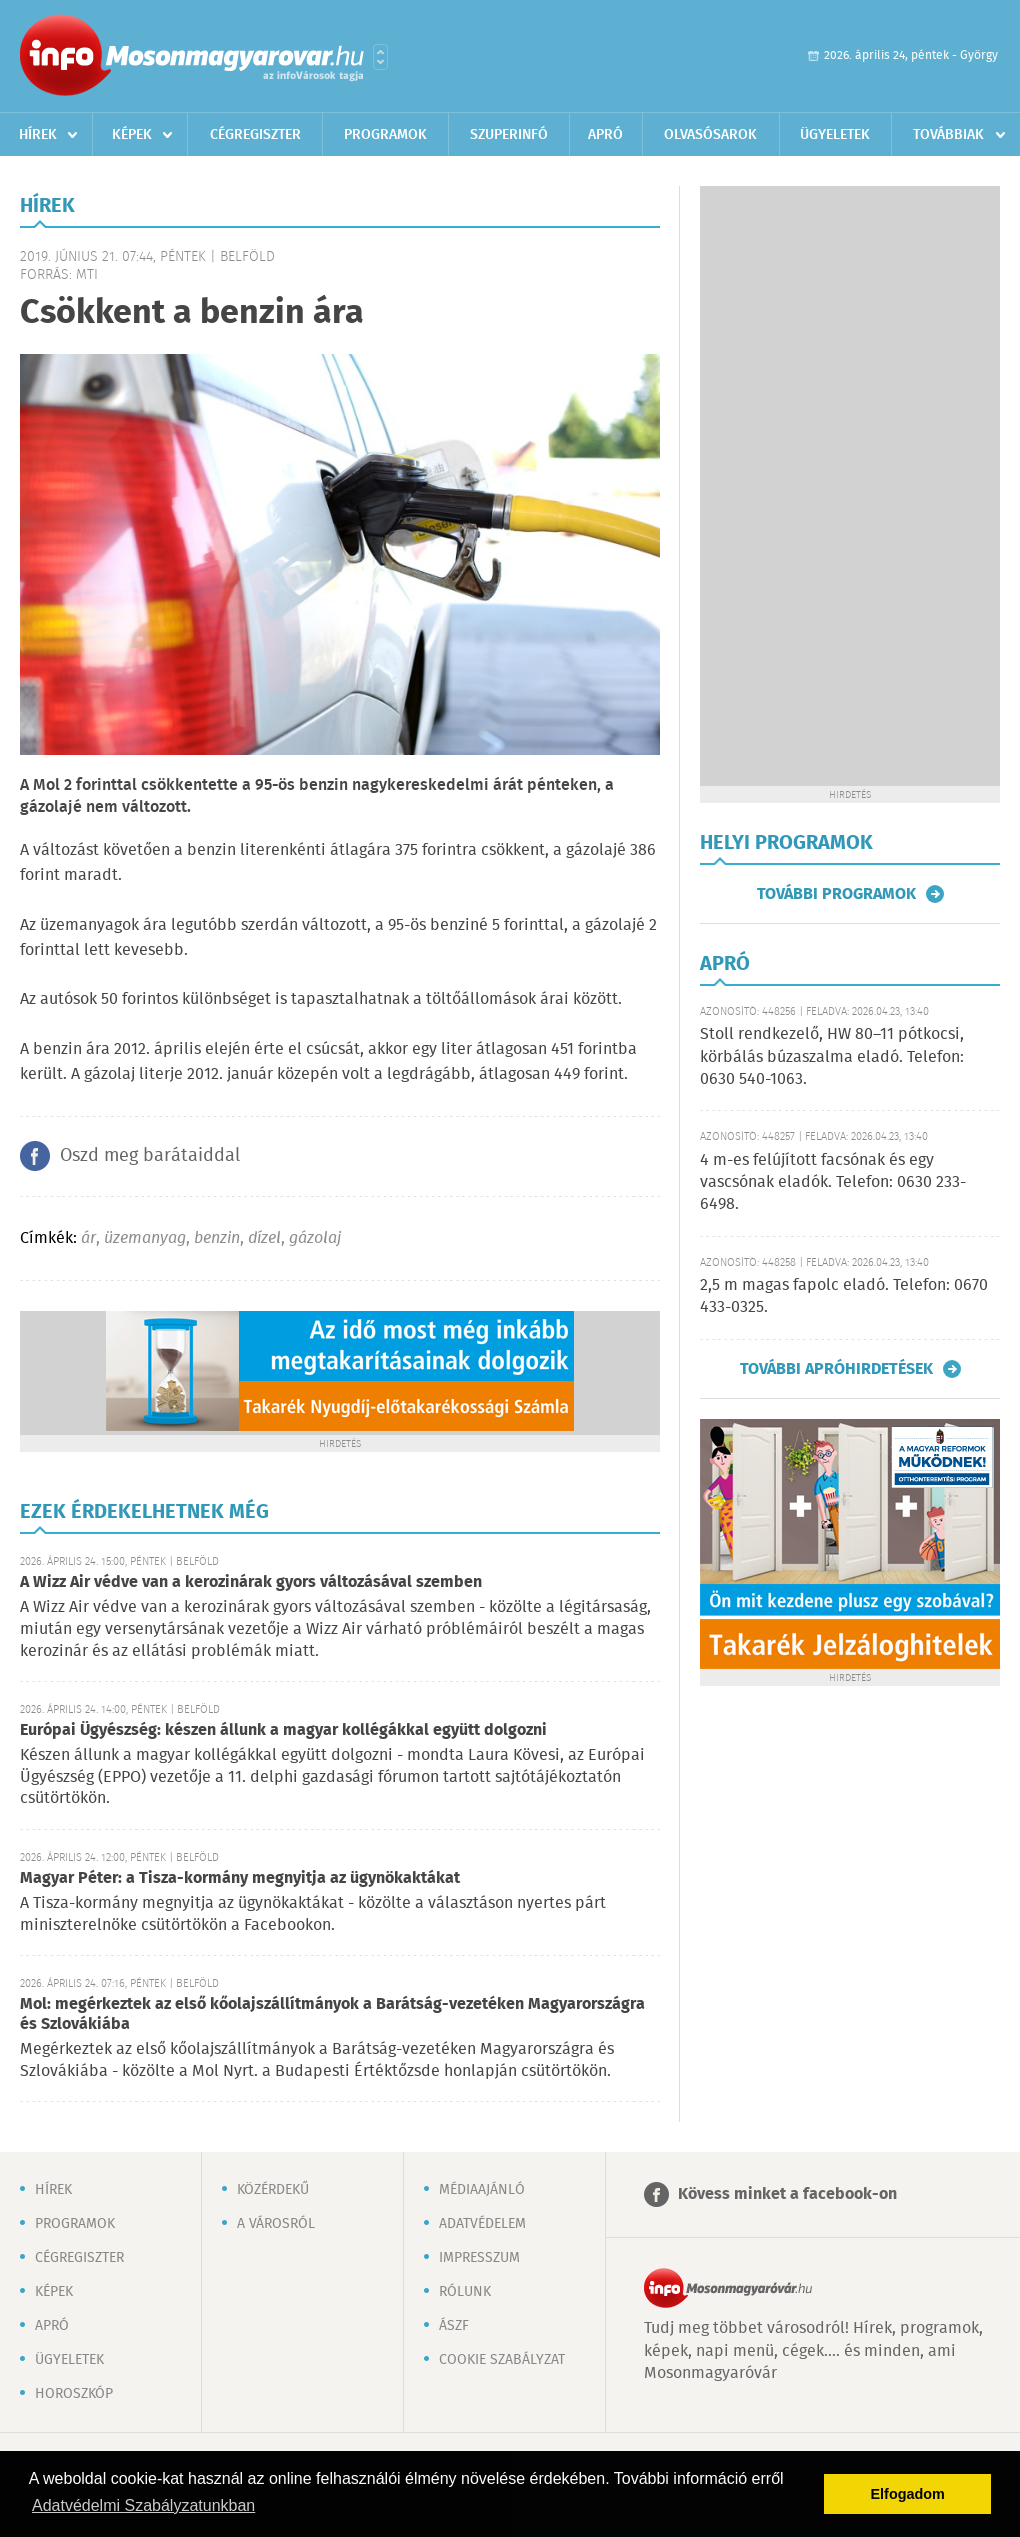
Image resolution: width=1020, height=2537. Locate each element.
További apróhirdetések (836, 1369)
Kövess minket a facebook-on (787, 2194)
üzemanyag (145, 1238)
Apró (605, 135)
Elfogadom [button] (908, 2494)
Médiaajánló (482, 2190)
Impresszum (479, 2258)
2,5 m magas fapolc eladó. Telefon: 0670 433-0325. (844, 1296)
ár (88, 1238)
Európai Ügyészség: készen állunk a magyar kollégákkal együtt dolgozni (283, 1730)
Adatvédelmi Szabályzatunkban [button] (143, 2505)
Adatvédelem (482, 2224)
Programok (385, 135)
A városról (276, 2224)
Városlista (380, 57)
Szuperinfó (509, 135)
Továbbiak (948, 135)
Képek (132, 135)
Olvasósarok (710, 135)
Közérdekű (273, 2190)
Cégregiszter (255, 135)
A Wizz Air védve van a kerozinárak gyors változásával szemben (251, 1582)
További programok (836, 894)
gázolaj (315, 1238)
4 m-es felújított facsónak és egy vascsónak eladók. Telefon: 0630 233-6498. (833, 1183)
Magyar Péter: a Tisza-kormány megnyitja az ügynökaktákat (240, 1878)
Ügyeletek (835, 135)
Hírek (38, 135)
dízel (264, 1238)
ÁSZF (454, 2326)
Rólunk (465, 2292)
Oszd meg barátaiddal (150, 1156)
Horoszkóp (74, 2394)
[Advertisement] (850, 486)
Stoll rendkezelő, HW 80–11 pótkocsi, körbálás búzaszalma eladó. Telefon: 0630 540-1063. (832, 1057)
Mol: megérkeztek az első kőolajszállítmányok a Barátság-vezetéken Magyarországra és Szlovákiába (332, 2014)
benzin (217, 1238)
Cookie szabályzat (502, 2360)
